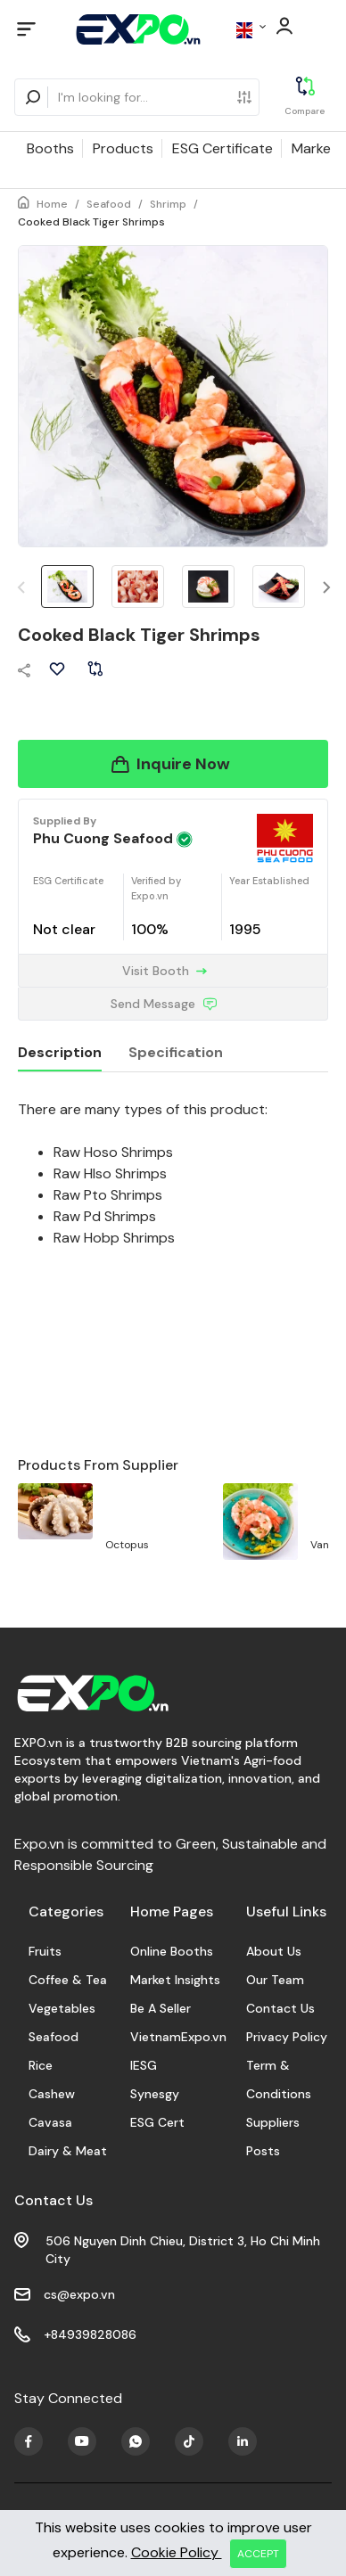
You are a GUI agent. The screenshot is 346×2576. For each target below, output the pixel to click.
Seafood (108, 204)
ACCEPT (258, 2554)
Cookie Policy (176, 2552)
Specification (175, 1052)
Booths (50, 148)
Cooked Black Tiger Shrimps (91, 222)
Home (52, 204)
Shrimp (168, 204)
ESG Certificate (222, 148)
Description (60, 1052)
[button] (327, 587)
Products (123, 148)
